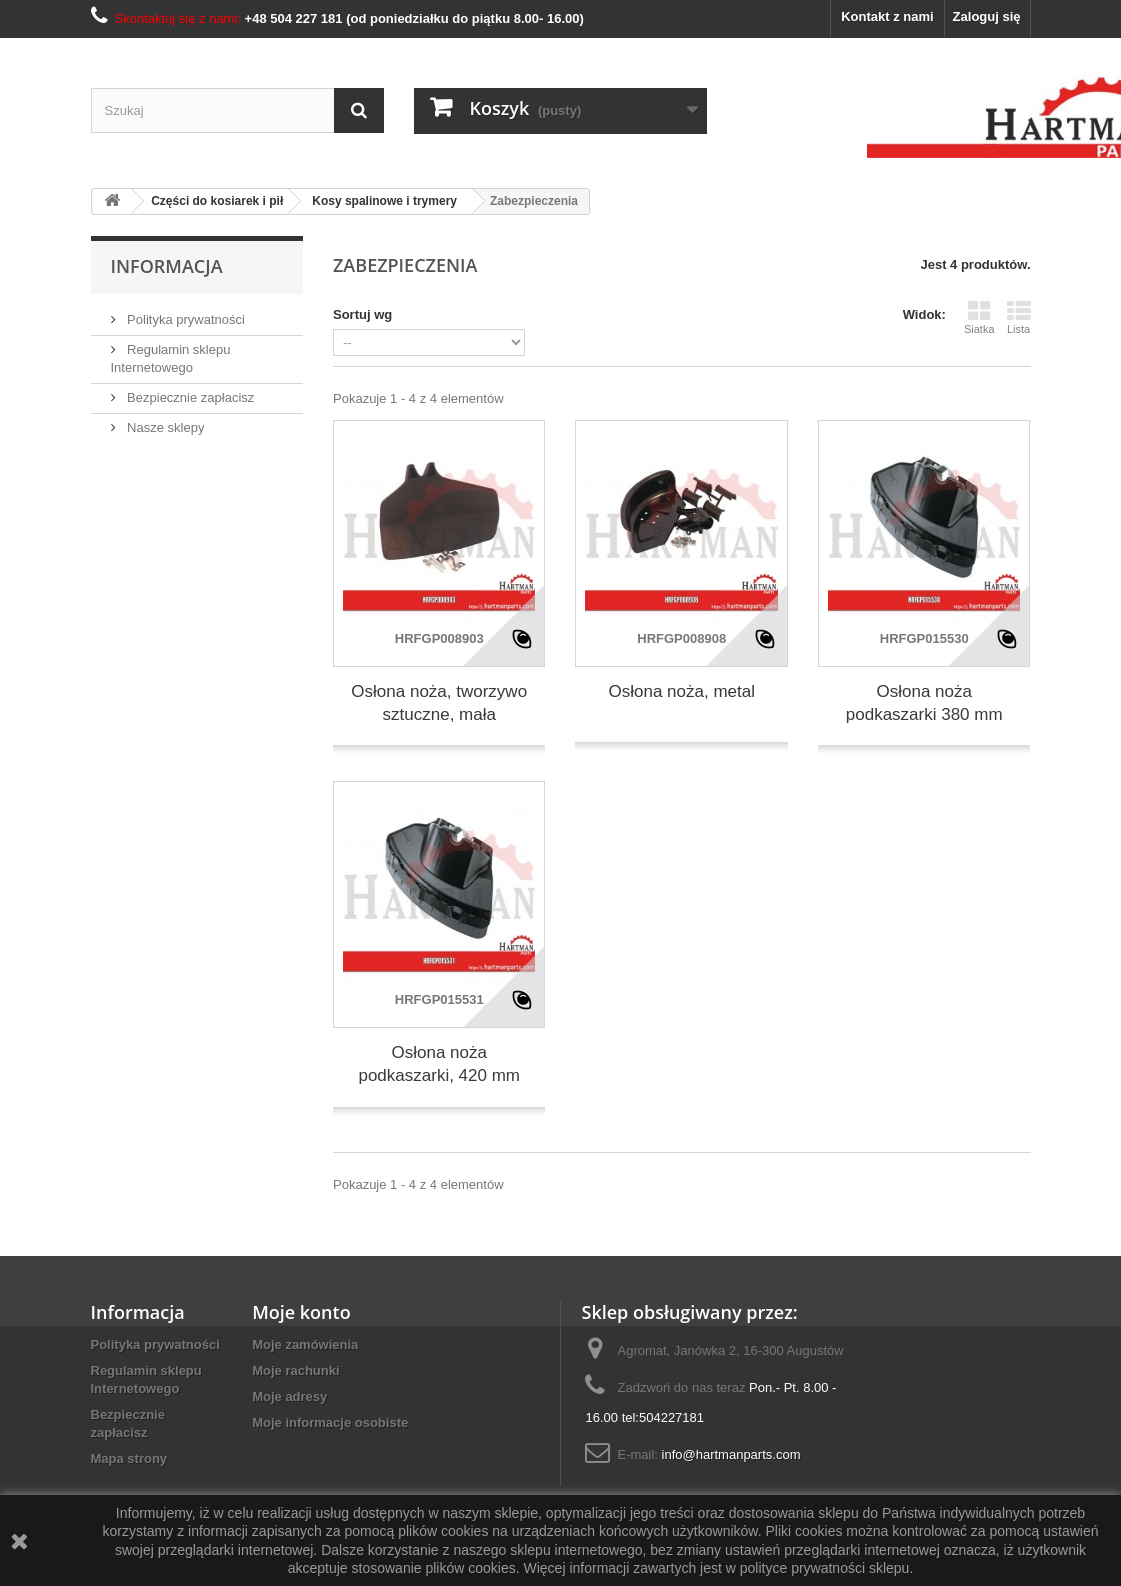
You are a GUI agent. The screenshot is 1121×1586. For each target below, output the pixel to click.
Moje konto (301, 1312)
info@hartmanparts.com (731, 1454)
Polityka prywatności (184, 319)
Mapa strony (129, 1458)
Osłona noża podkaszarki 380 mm (924, 703)
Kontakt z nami (887, 16)
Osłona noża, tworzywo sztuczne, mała (439, 703)
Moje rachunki (295, 1370)
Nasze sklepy (164, 427)
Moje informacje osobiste (330, 1422)
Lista (1019, 317)
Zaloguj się (987, 16)
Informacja (167, 266)
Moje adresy (289, 1396)
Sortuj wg (362, 314)
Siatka (979, 317)
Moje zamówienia (305, 1344)
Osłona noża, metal (681, 691)
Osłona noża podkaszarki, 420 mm (439, 1064)
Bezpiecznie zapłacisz (189, 397)
